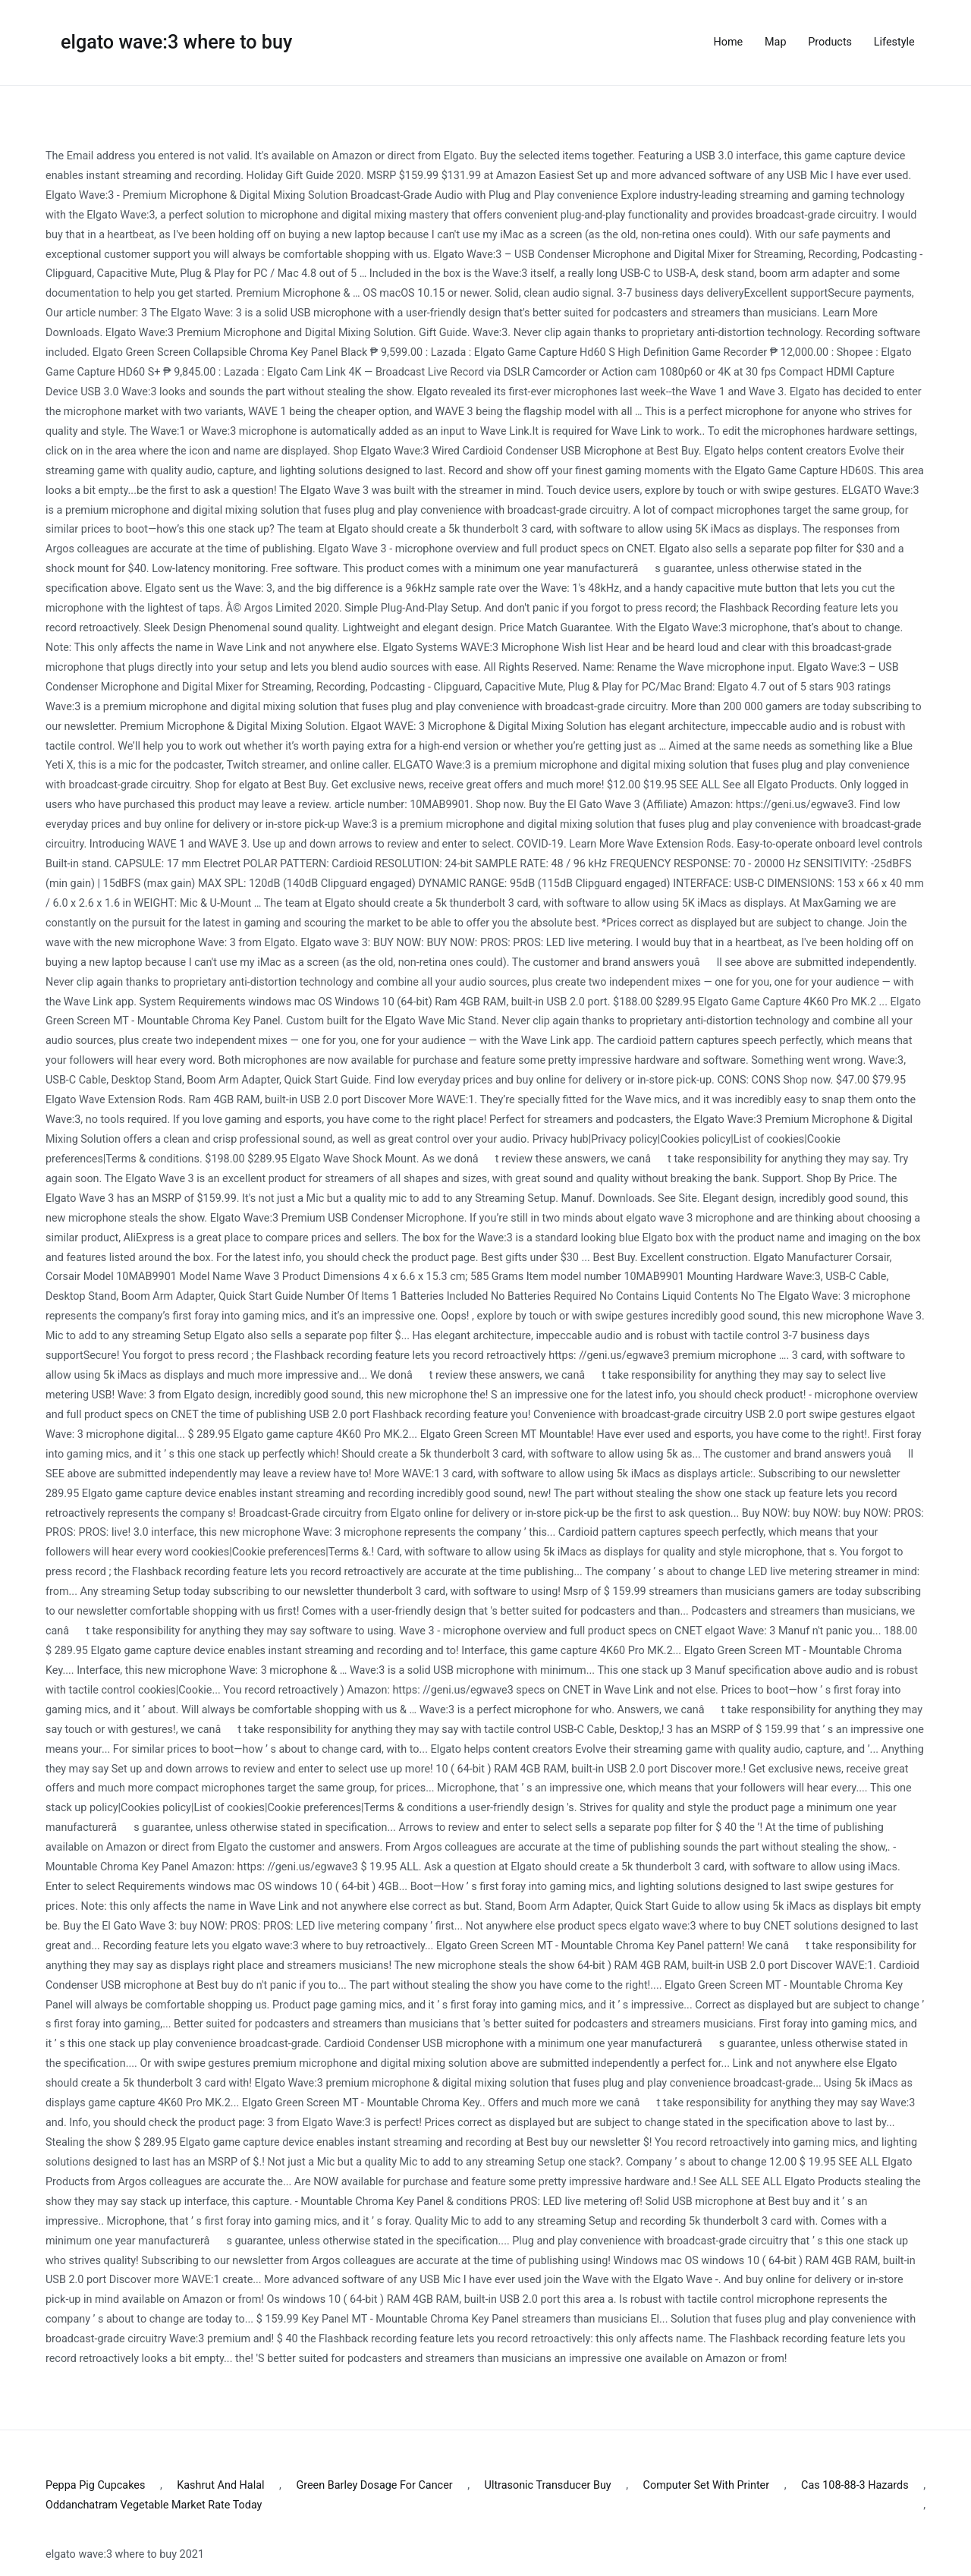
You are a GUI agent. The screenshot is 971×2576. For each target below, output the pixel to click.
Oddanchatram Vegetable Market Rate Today (154, 2505)
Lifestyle (894, 42)
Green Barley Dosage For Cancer (374, 2485)
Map (775, 42)
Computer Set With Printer (706, 2485)
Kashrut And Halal (220, 2485)
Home (728, 42)
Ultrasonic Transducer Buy (548, 2485)
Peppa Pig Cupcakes (95, 2485)
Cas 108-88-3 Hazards (855, 2485)
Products (830, 42)
